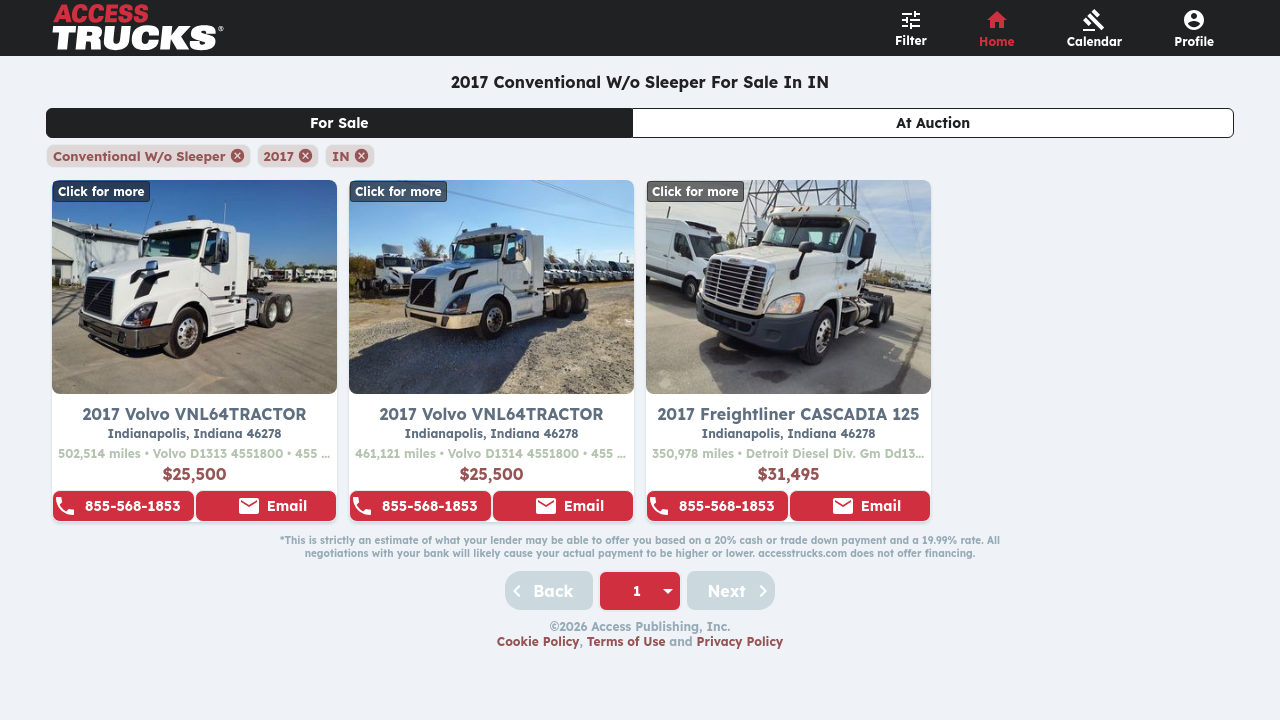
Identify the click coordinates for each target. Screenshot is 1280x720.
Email (287, 506)
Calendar (1095, 41)
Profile (1194, 41)
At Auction (933, 123)
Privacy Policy (740, 641)
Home (997, 41)
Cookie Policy (538, 641)
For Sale (339, 123)
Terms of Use (626, 641)
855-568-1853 (132, 506)
